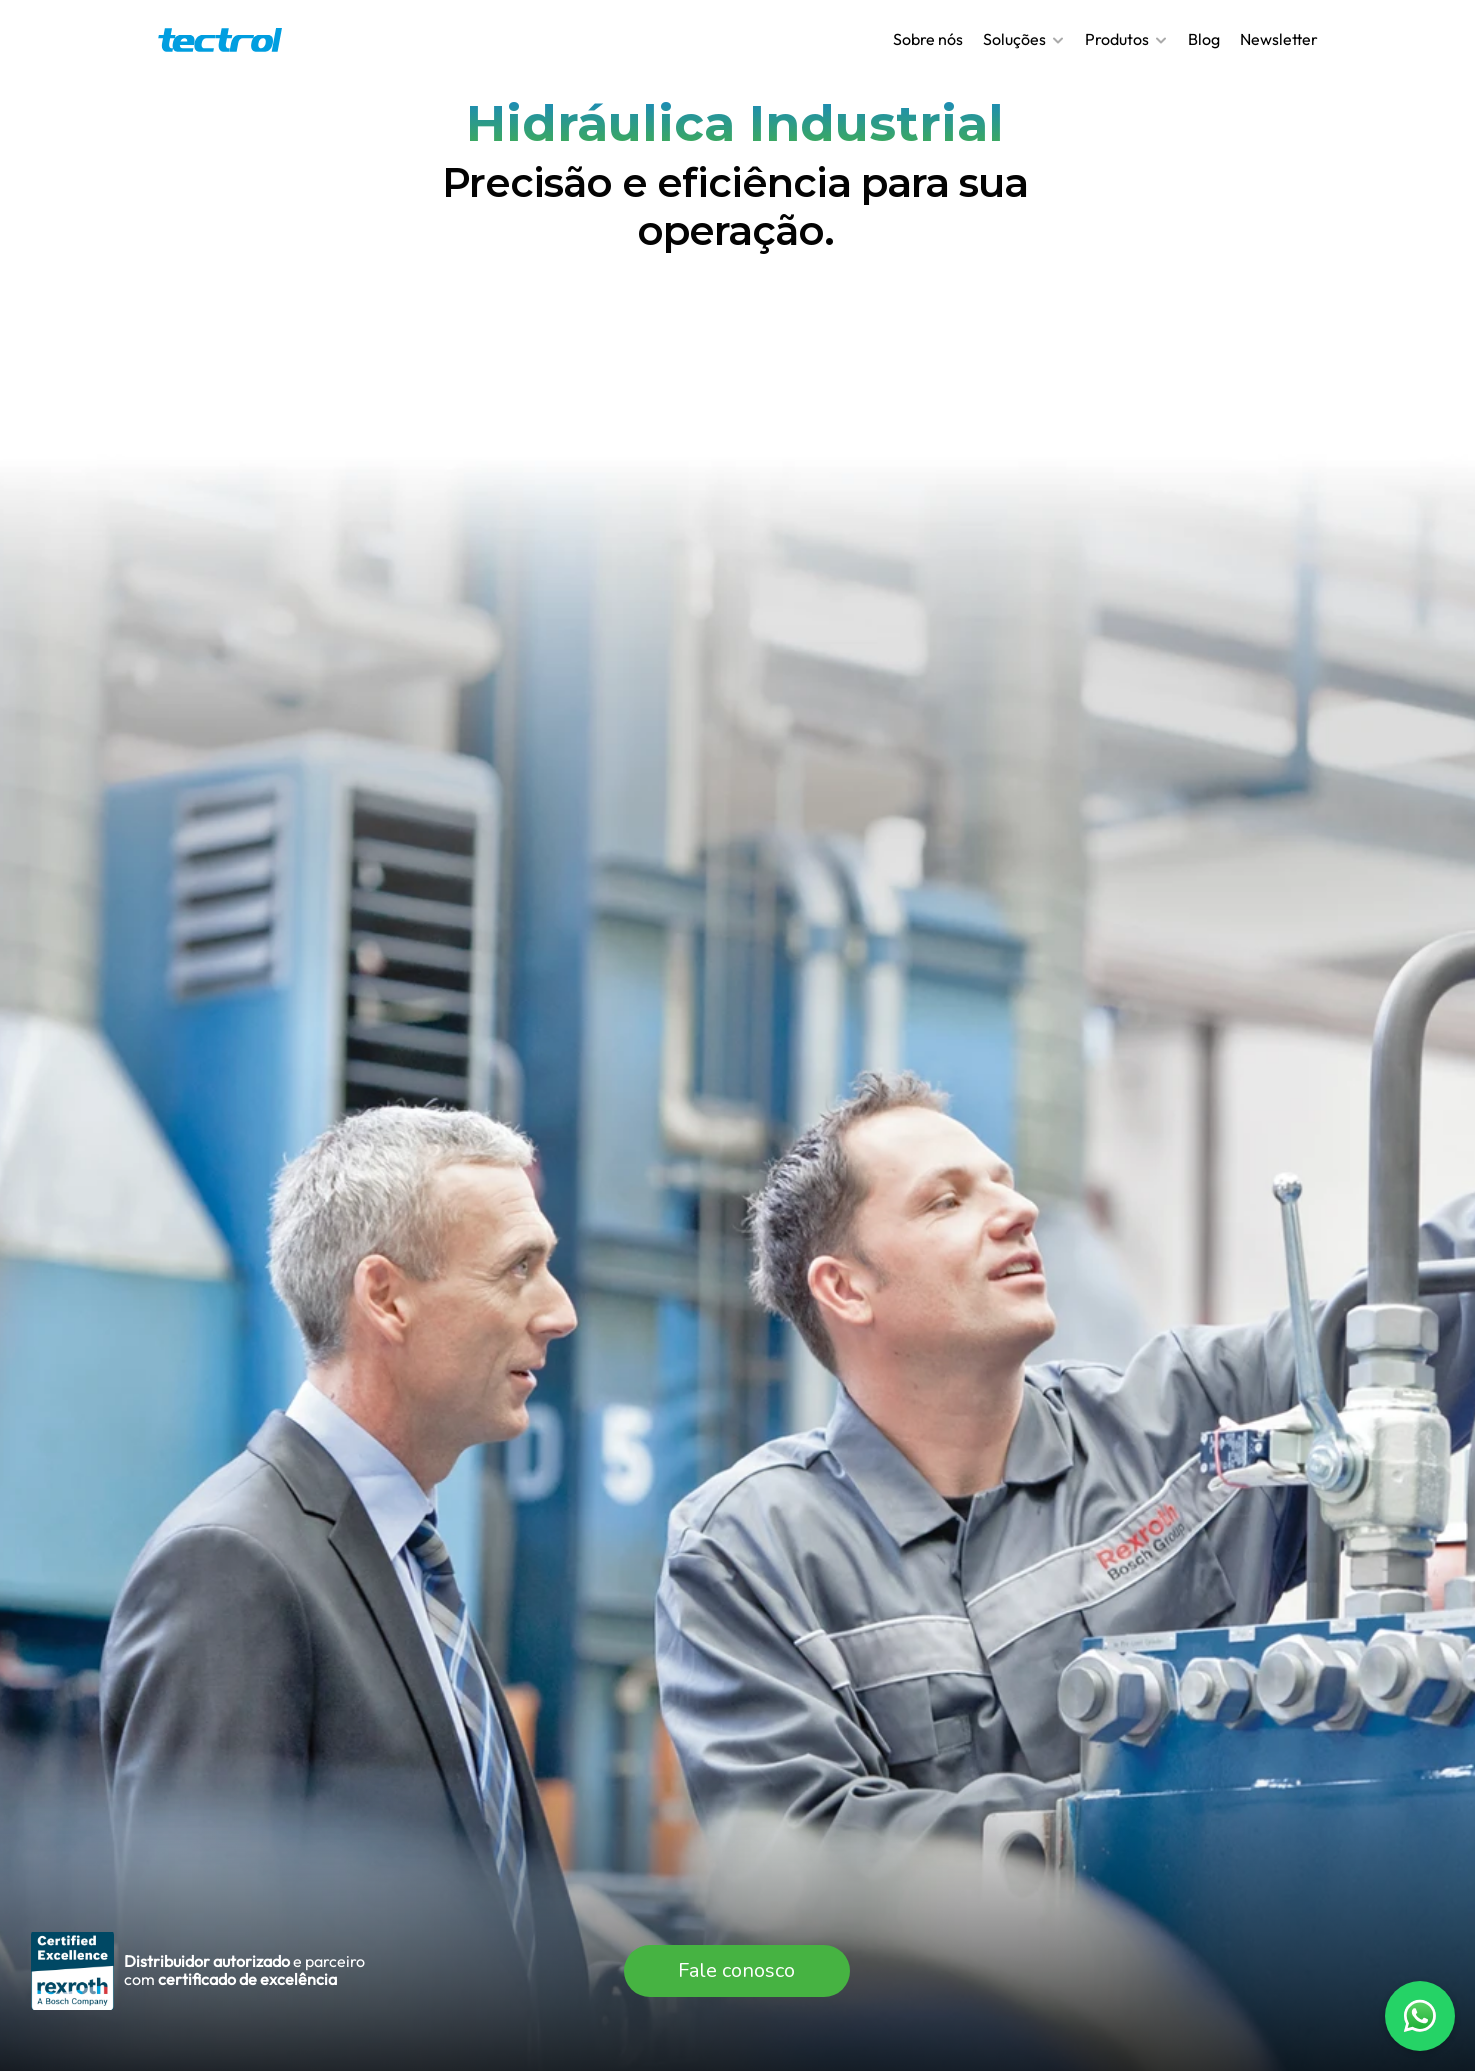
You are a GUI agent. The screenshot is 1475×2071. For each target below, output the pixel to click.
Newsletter (1279, 39)
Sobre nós (928, 39)
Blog (1204, 39)
